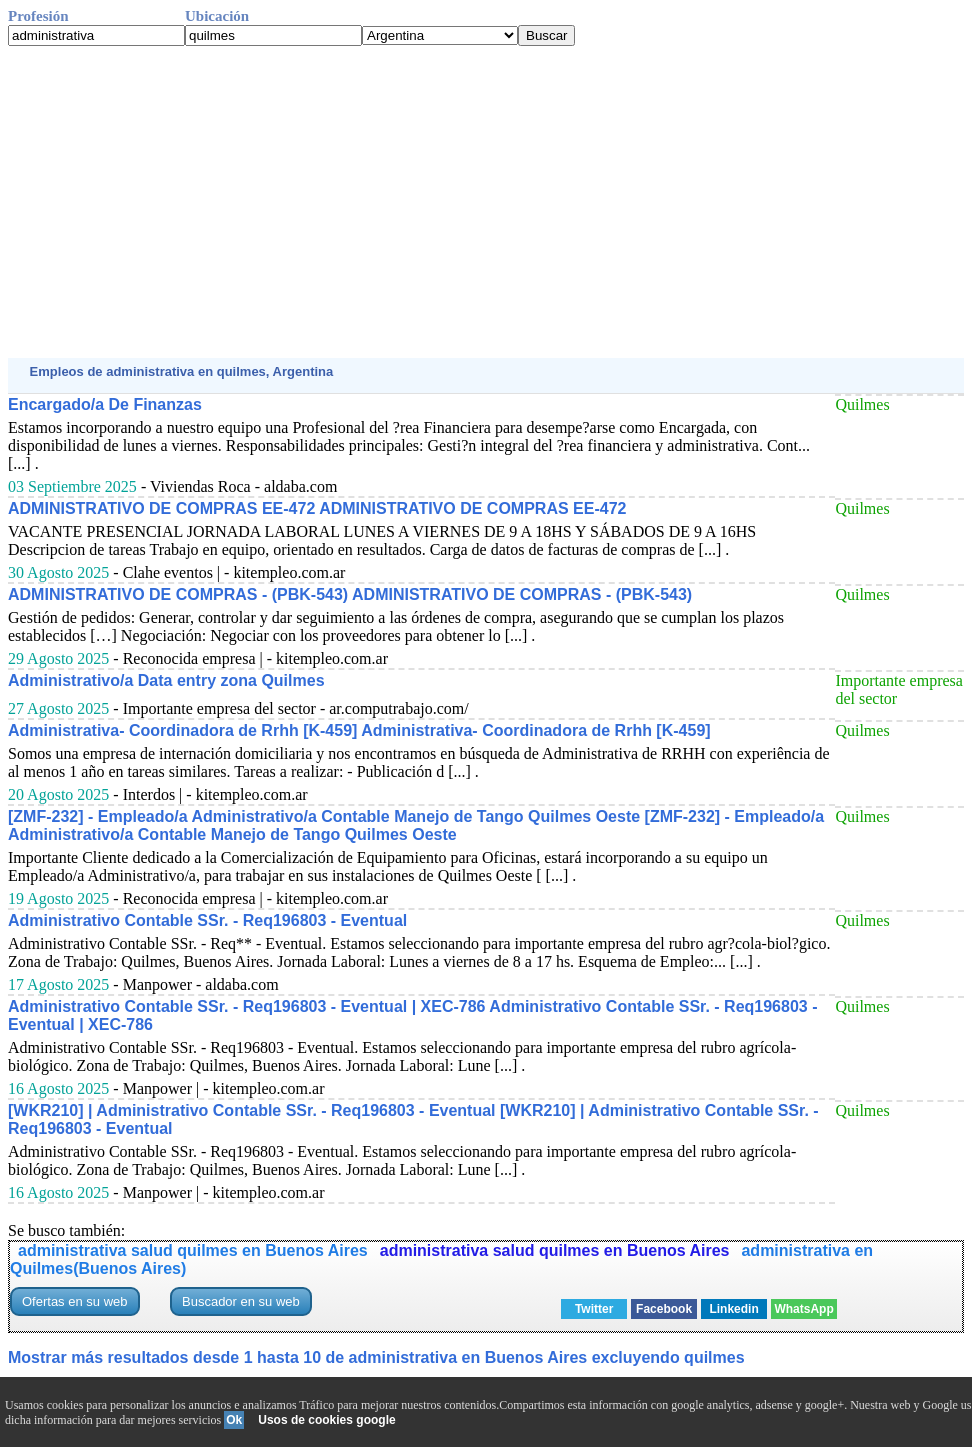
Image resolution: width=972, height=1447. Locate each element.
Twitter (594, 1309)
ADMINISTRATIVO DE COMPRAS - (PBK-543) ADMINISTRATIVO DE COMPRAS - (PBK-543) (350, 594)
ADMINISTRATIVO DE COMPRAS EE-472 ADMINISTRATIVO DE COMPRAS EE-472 (317, 508)
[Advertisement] (486, 202)
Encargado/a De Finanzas (105, 404)
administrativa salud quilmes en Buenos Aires (193, 1250)
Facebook (664, 1309)
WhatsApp (803, 1309)
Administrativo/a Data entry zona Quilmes (166, 680)
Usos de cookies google (326, 1420)
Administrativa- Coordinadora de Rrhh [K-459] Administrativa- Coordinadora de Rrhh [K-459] (359, 730)
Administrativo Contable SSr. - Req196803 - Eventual (207, 920)
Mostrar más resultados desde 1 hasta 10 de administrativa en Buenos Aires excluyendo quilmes (376, 1357)
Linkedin (733, 1309)
